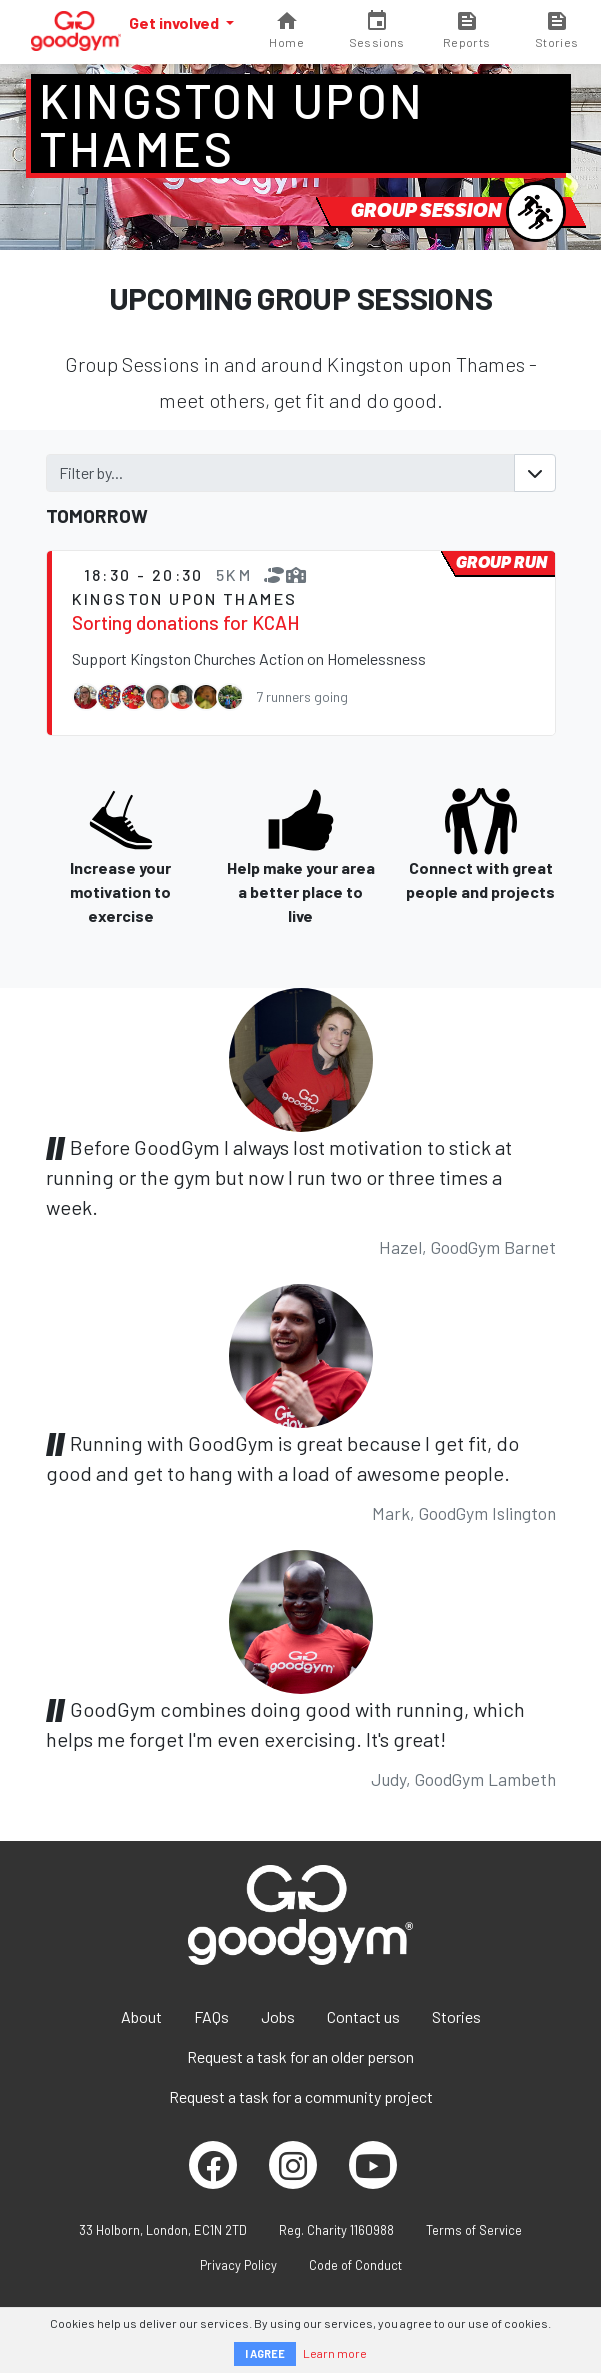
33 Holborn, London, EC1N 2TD (163, 2230)
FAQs (211, 2016)
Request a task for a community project (301, 2096)
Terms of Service (474, 2230)
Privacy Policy (238, 2265)
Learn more (335, 2353)
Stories (456, 2016)
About (141, 2016)
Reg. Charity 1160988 (336, 2230)
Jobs (278, 2016)
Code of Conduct (355, 2265)
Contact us (363, 2016)
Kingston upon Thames (232, 124)
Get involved (175, 22)
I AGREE (265, 2353)
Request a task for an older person (300, 2056)
